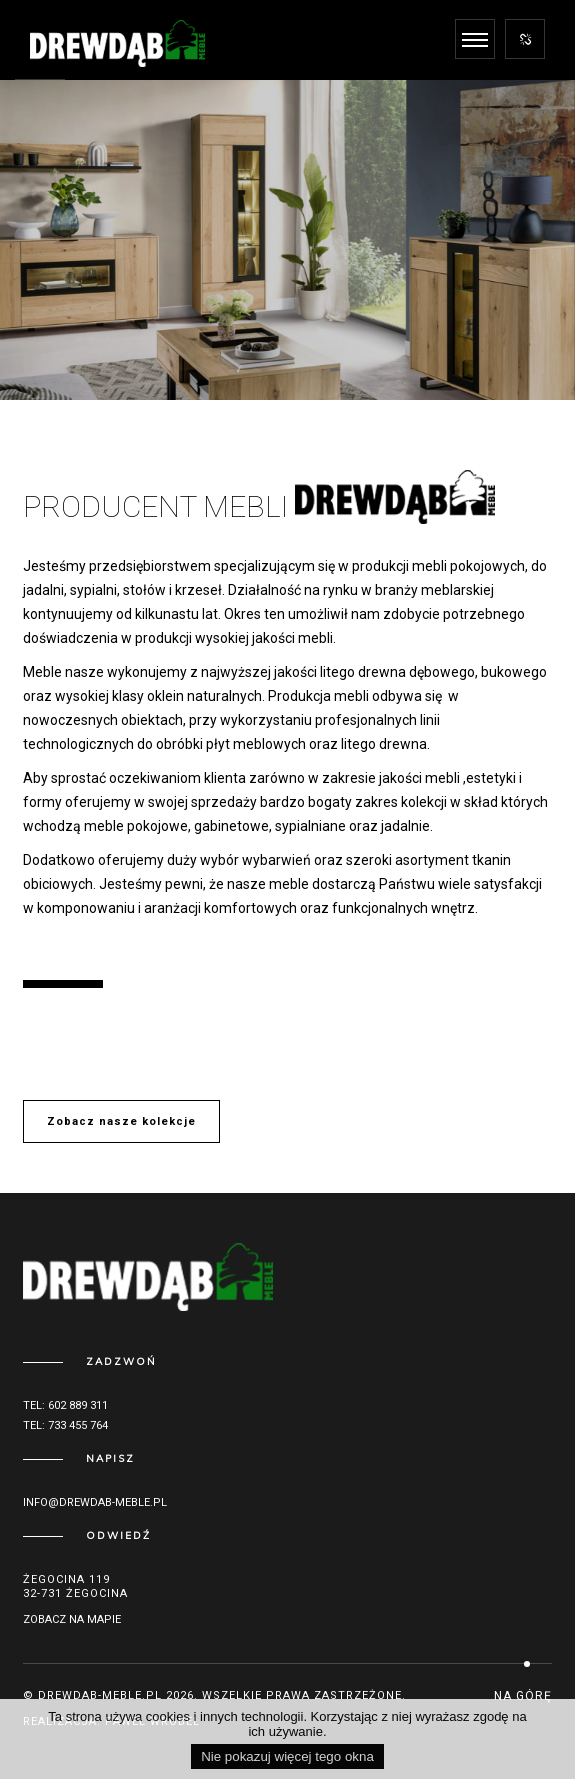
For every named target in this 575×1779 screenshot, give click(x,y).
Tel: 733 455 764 (65, 1425)
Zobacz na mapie (72, 1619)
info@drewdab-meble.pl (95, 1502)
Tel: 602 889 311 (65, 1405)
